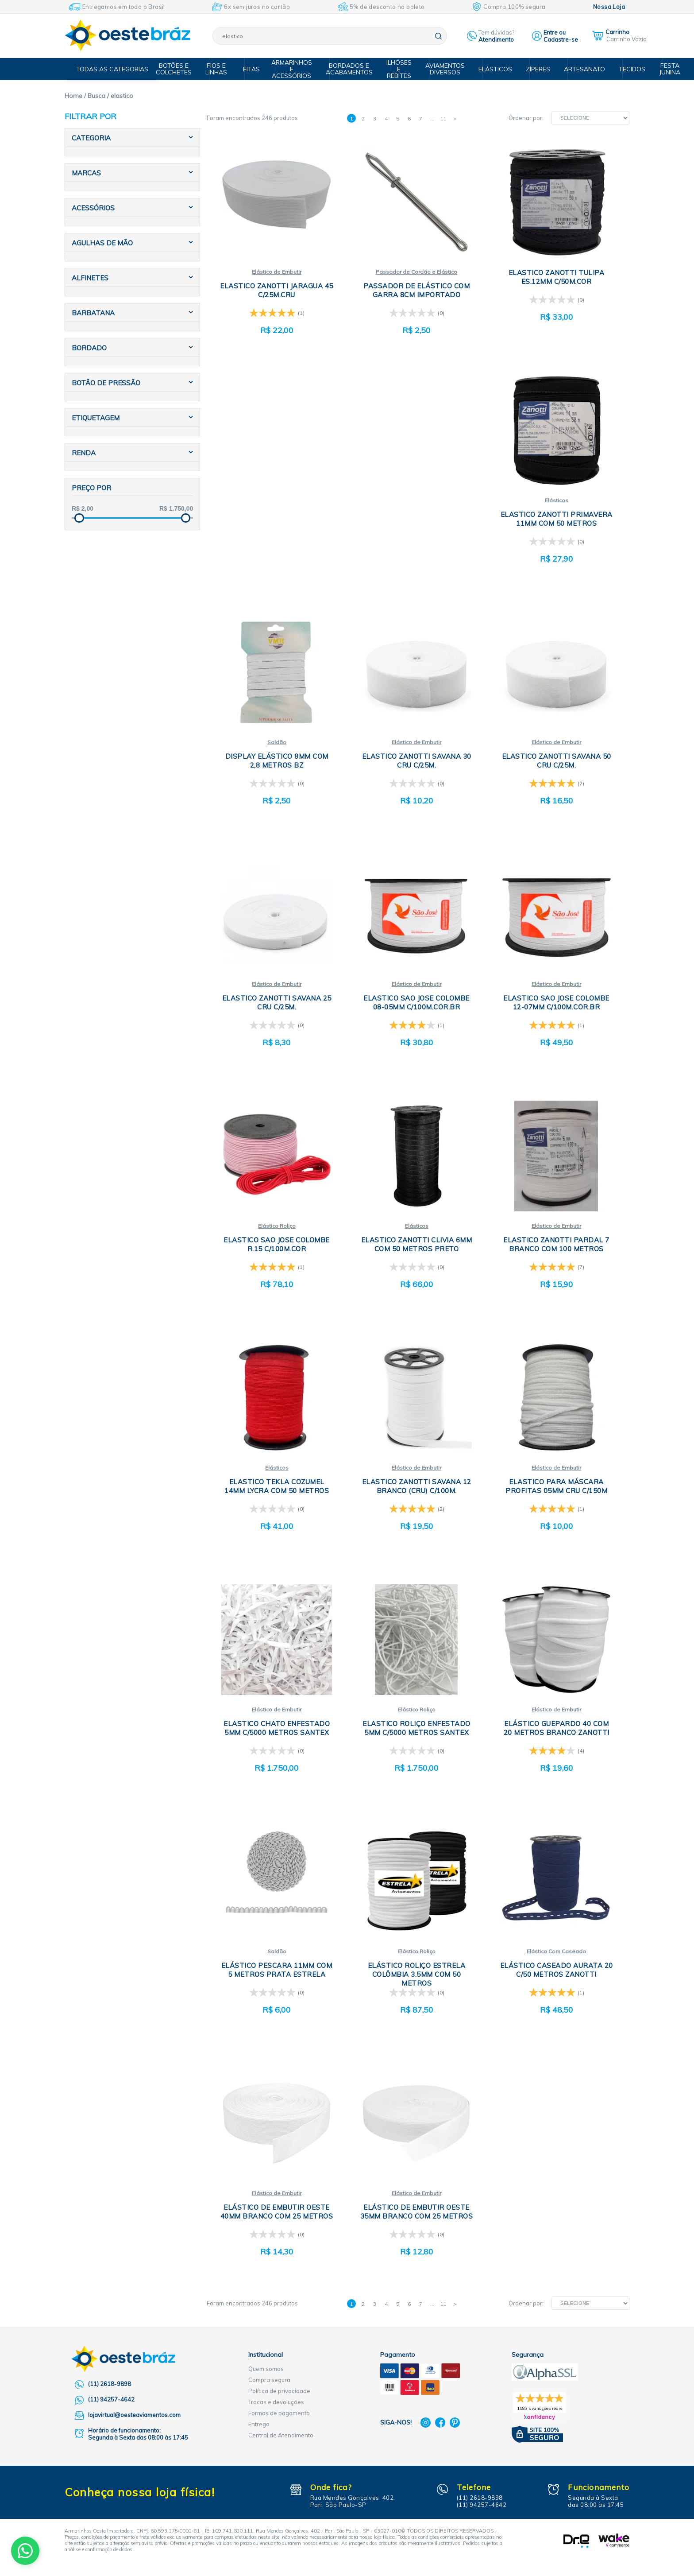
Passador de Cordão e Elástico (416, 272)
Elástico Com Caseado (556, 1958)
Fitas (256, 69)
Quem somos (266, 2376)
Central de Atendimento (280, 2443)
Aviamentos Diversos (445, 69)
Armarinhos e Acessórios (297, 69)
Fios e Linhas (224, 69)
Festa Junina (659, 69)
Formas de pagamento (279, 2421)
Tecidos (623, 69)
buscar (438, 36)
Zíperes (534, 69)
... (432, 118)
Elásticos (493, 69)
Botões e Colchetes (183, 69)
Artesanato (578, 69)
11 (443, 118)
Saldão (276, 744)
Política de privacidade (279, 2398)
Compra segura (269, 2387)
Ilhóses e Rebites (401, 69)
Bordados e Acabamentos (353, 69)
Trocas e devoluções (276, 2409)
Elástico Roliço (277, 1229)
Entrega (259, 2432)
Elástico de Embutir (276, 272)
